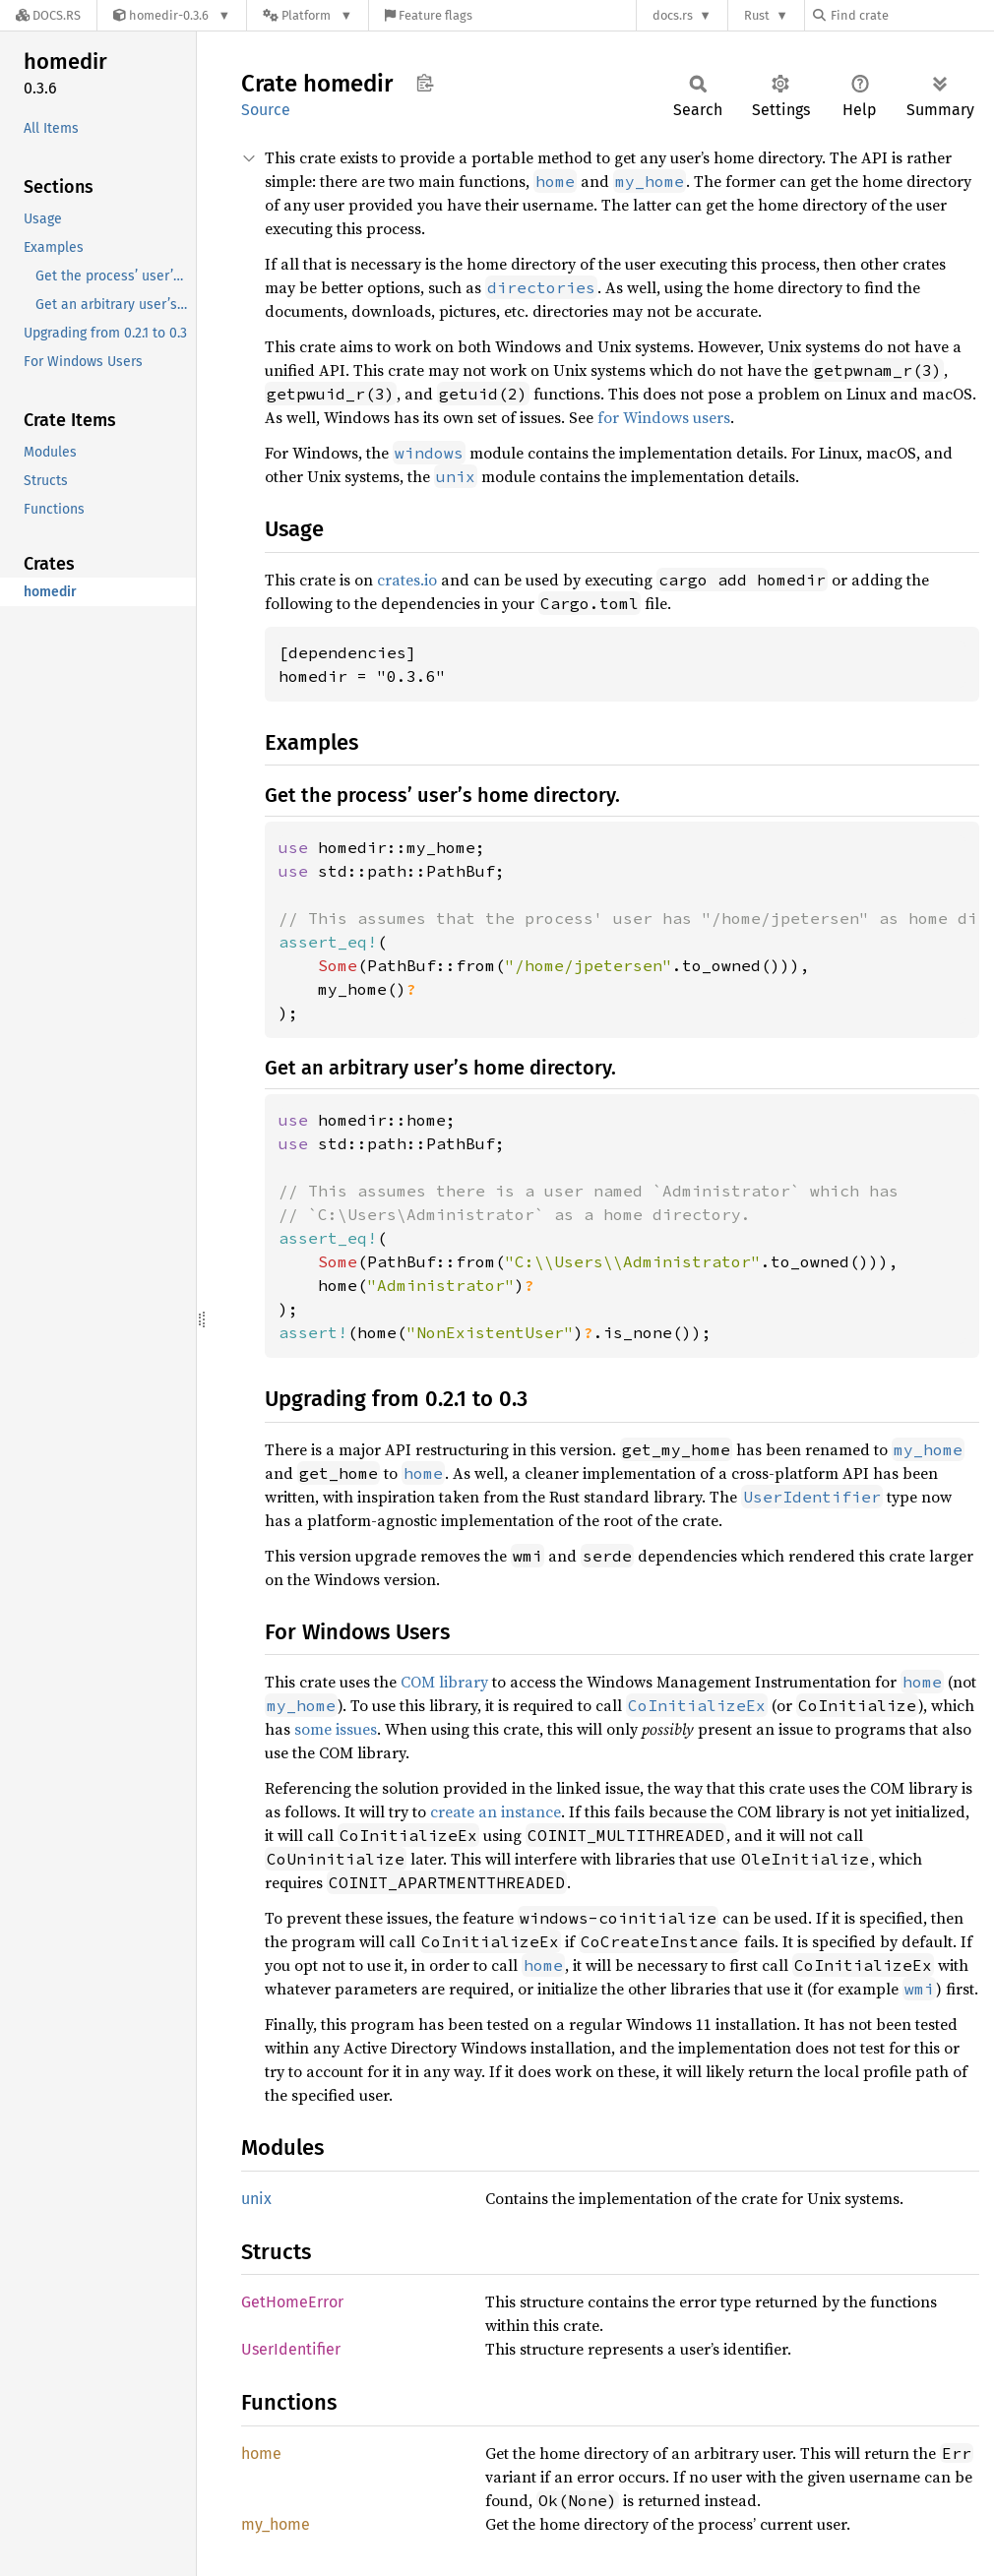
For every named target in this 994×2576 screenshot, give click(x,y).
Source (265, 109)
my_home (275, 2524)
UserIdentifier (291, 2349)
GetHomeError (292, 2302)
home (261, 2453)
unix (256, 2198)
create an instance (495, 1811)
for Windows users (663, 417)
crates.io (407, 579)
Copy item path (424, 82)
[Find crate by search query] (911, 15)
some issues (335, 1729)
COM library (444, 1681)
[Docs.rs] (48, 15)
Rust (757, 15)
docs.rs (672, 15)
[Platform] (307, 15)
